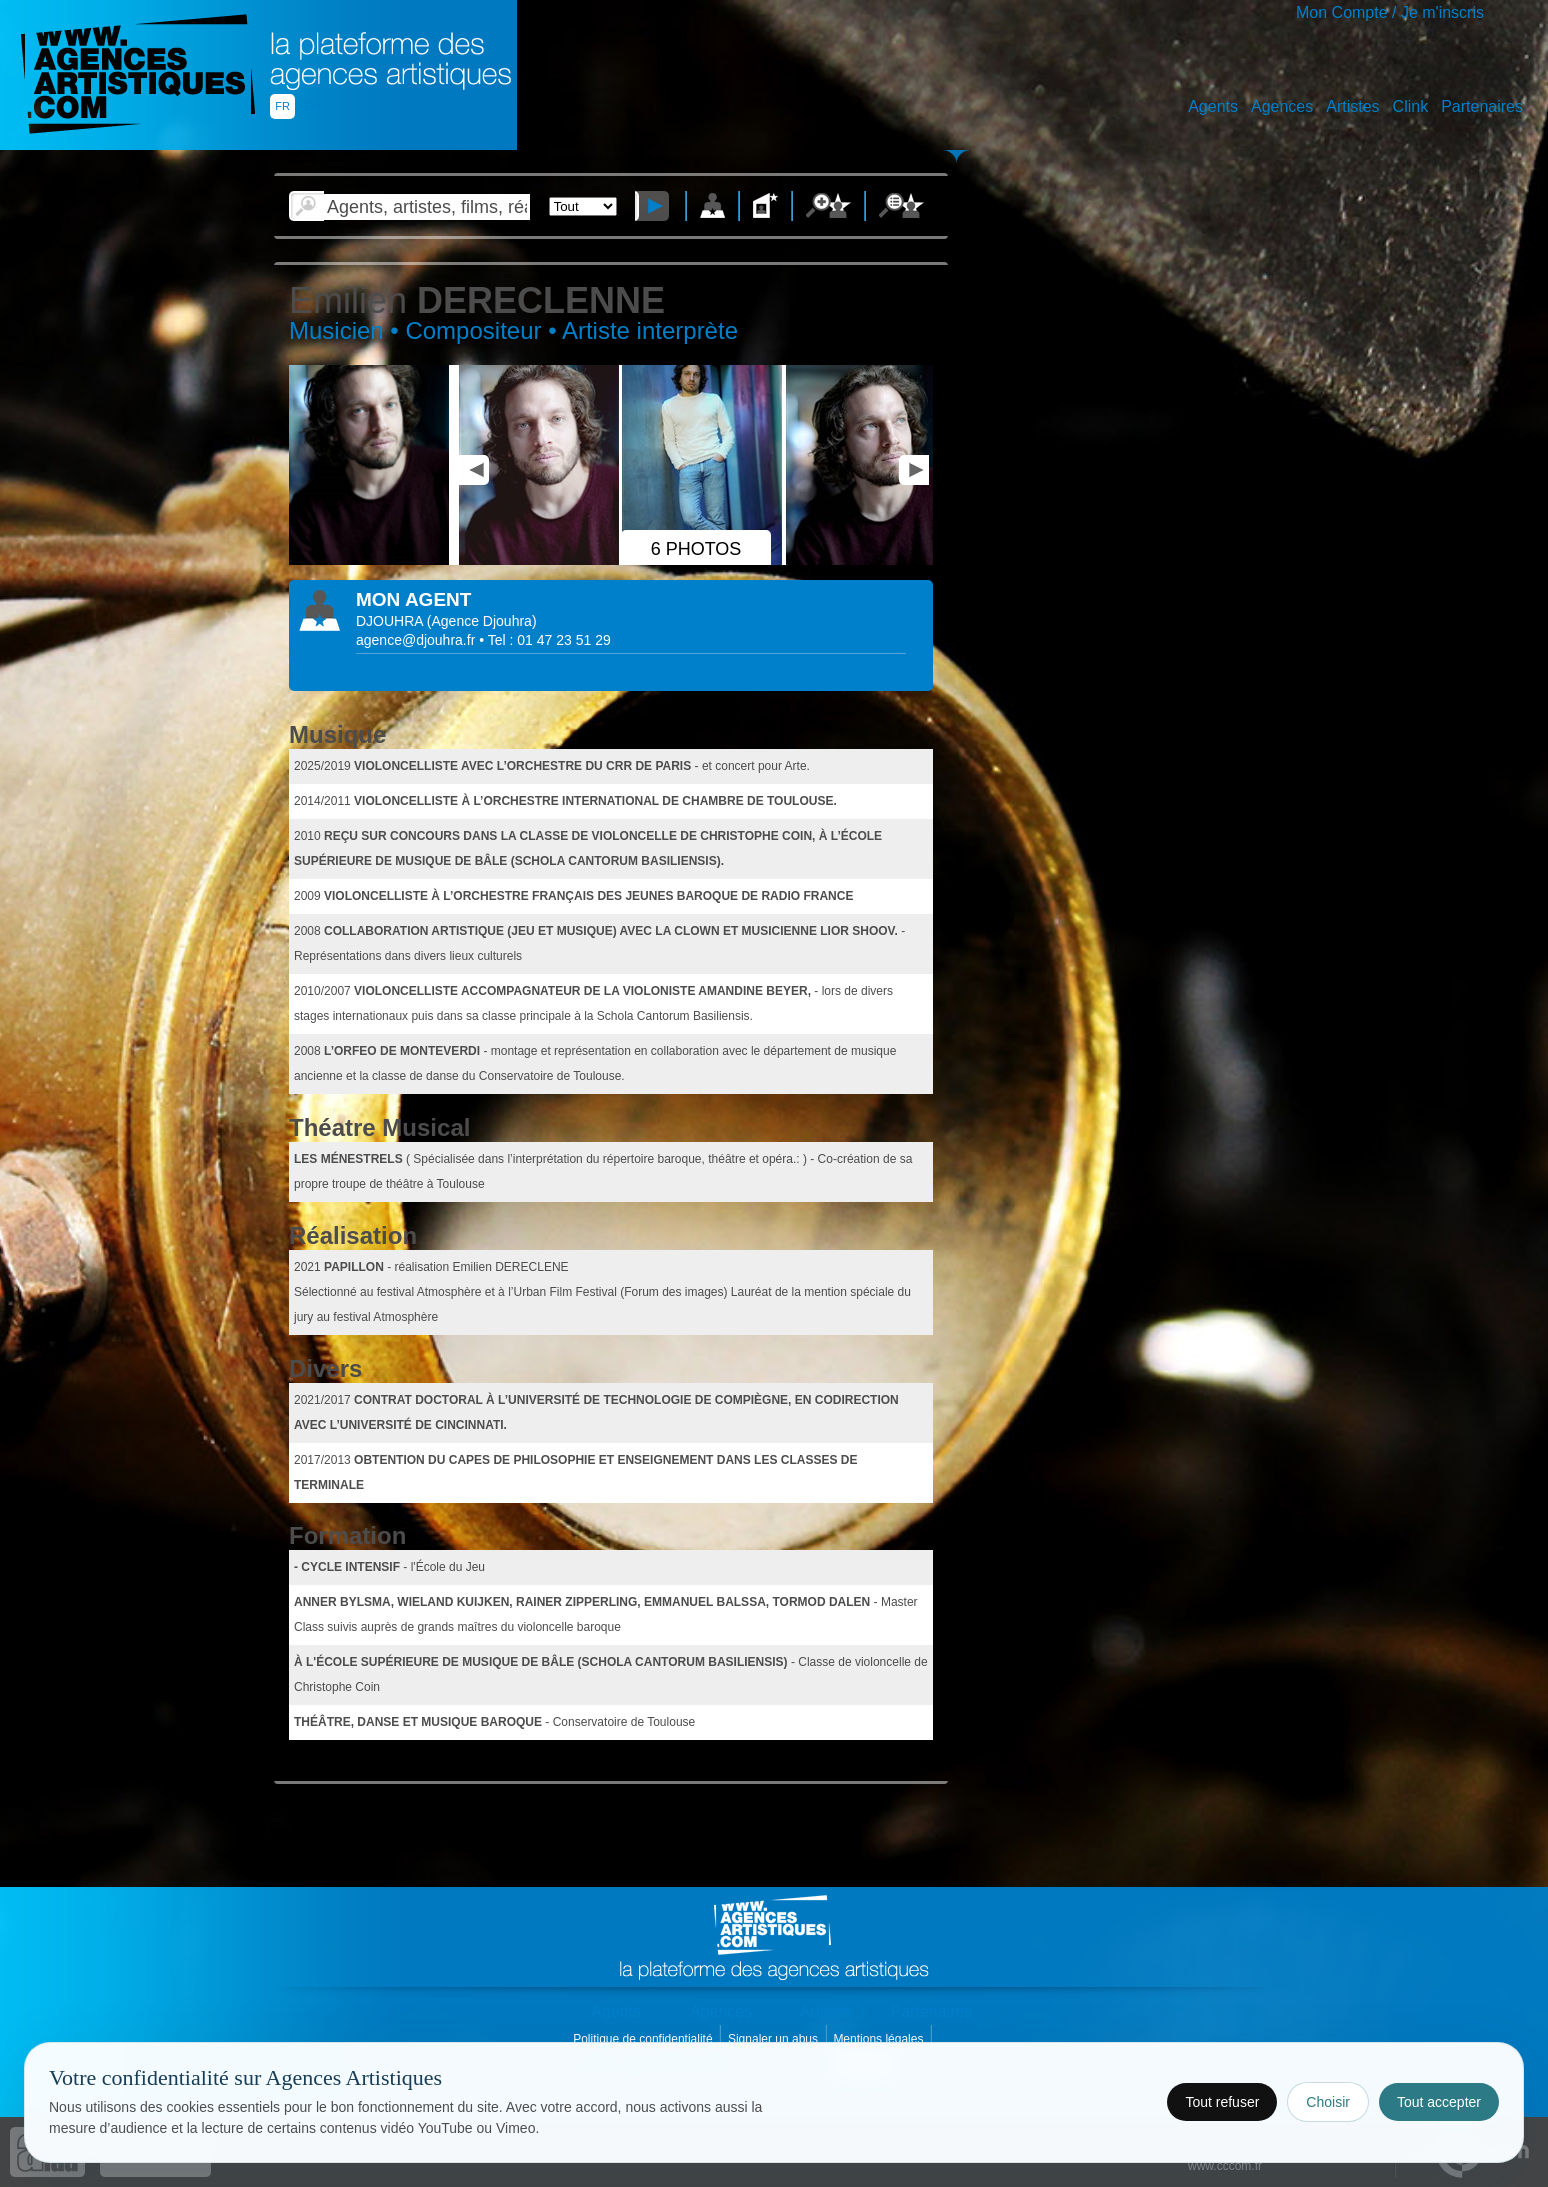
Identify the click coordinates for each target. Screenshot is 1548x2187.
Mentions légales (879, 2039)
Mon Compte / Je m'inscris (1390, 12)
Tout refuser (1222, 2102)
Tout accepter (1439, 2102)
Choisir (1328, 2102)
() (482, 621)
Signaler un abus (774, 2039)
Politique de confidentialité (644, 2039)
